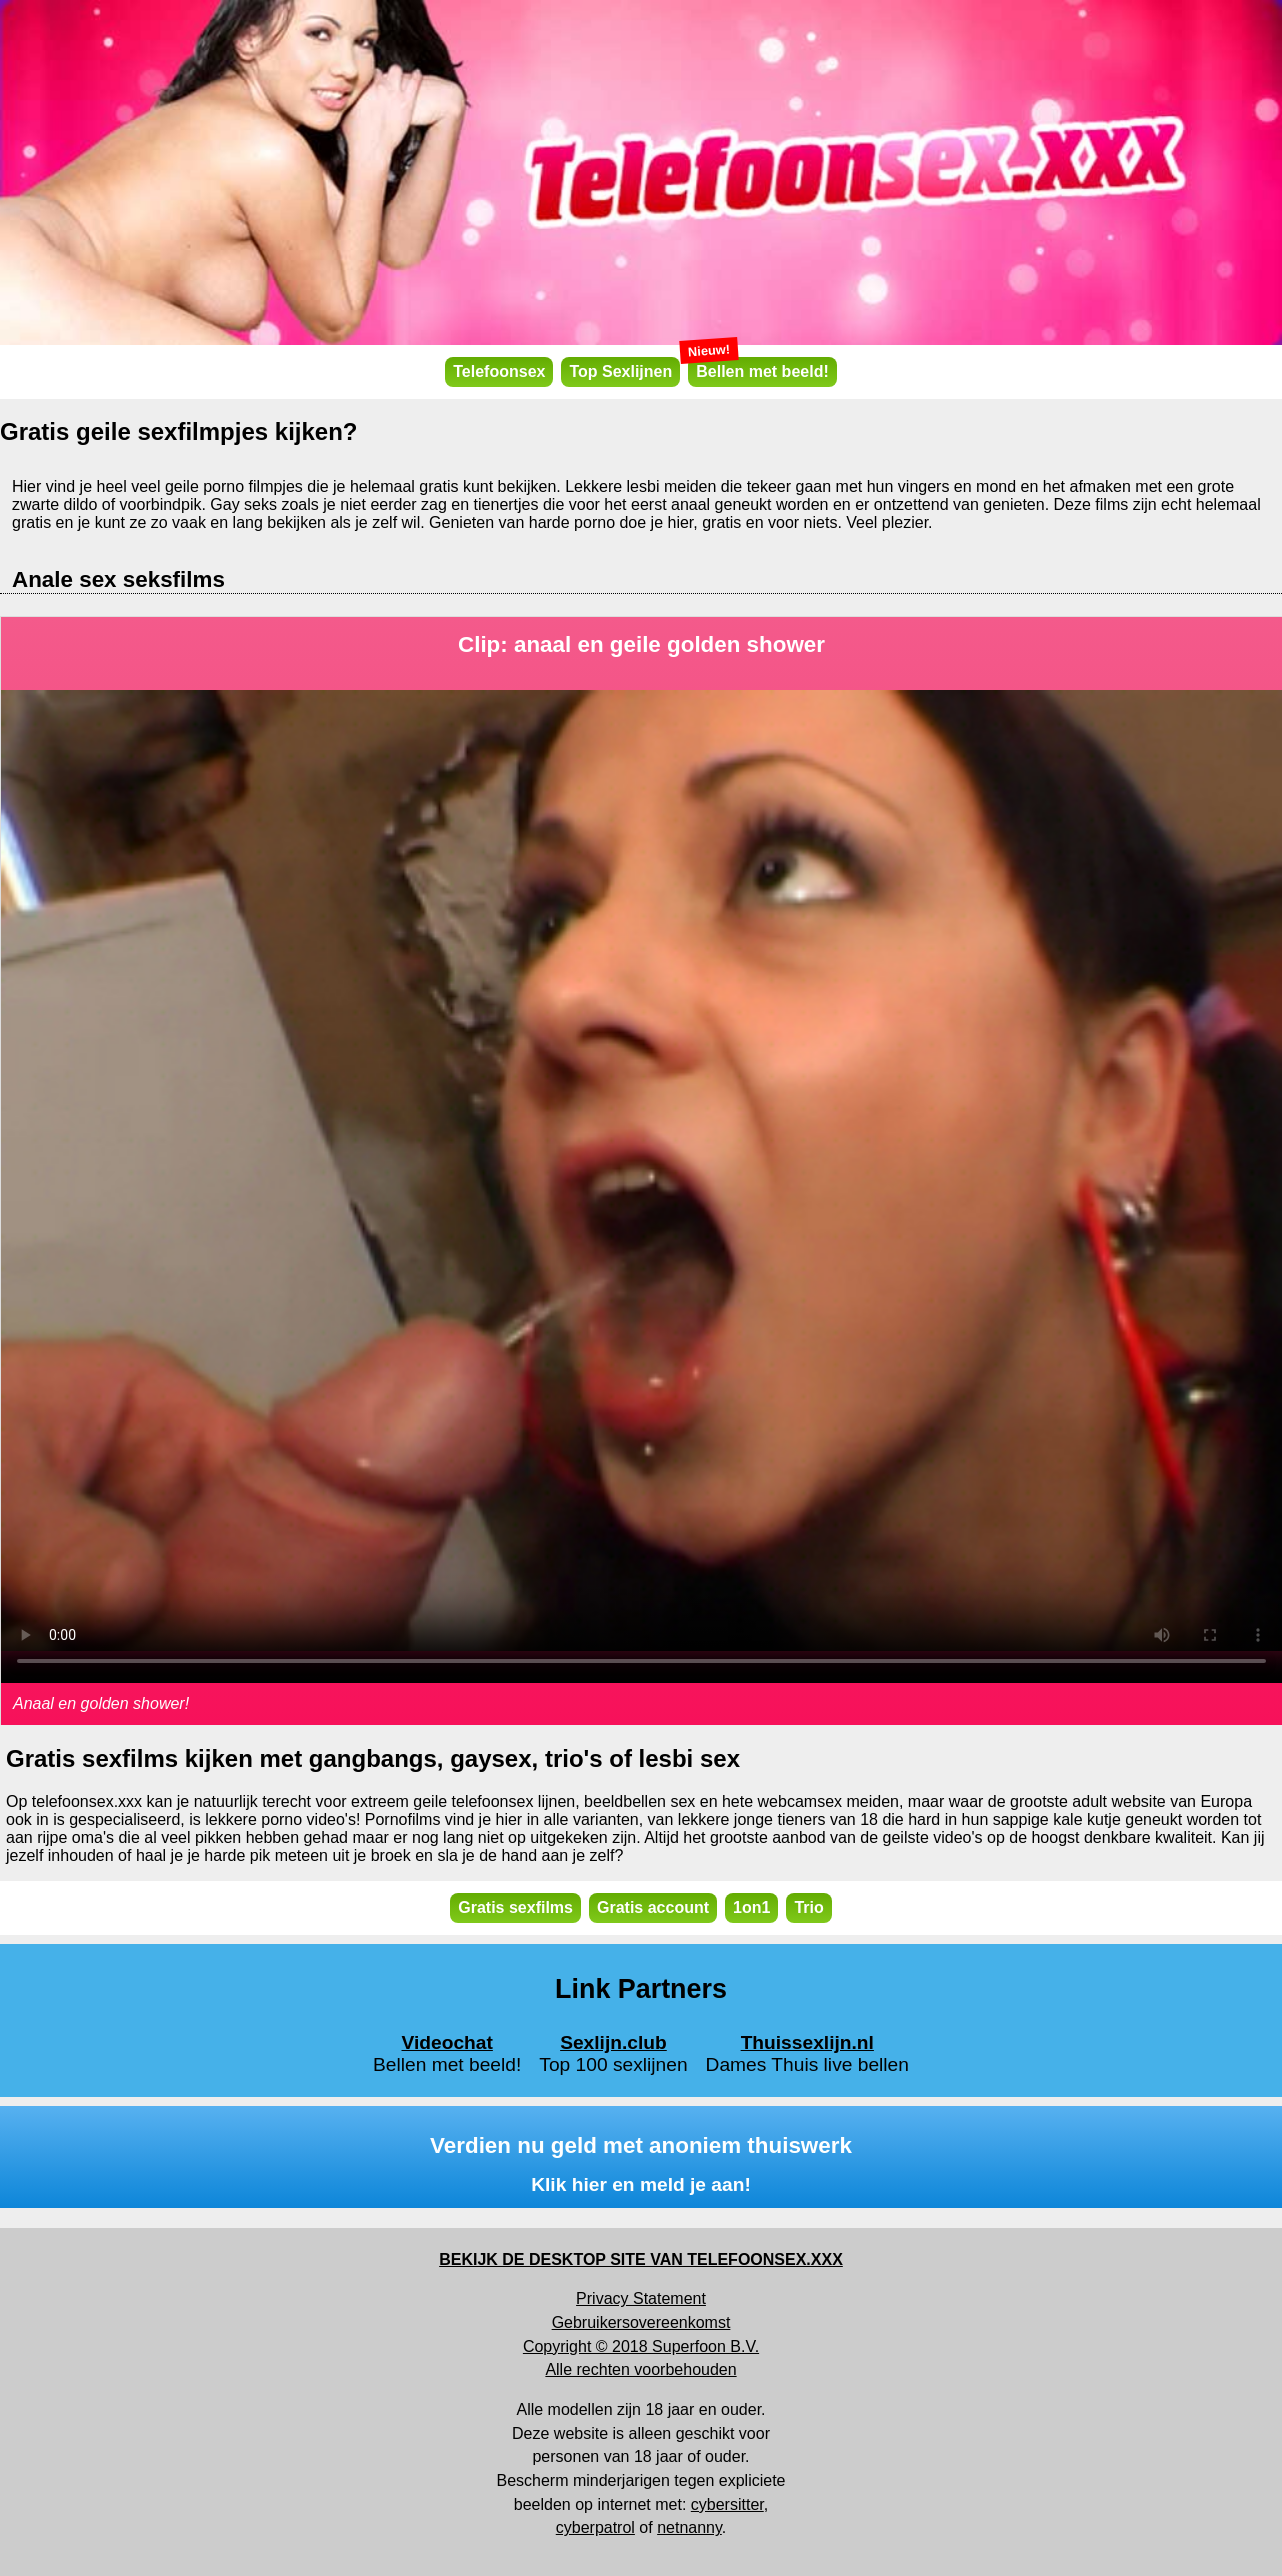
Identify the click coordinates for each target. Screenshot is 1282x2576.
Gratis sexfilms (515, 1907)
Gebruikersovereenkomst (641, 2322)
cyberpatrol (595, 2527)
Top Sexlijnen (620, 371)
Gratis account (653, 1907)
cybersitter (727, 2504)
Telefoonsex (499, 371)
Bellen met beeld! (758, 368)
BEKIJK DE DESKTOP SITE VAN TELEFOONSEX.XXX (641, 2259)
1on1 (751, 1907)
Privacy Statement (641, 2298)
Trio (808, 1907)
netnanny (689, 2527)
